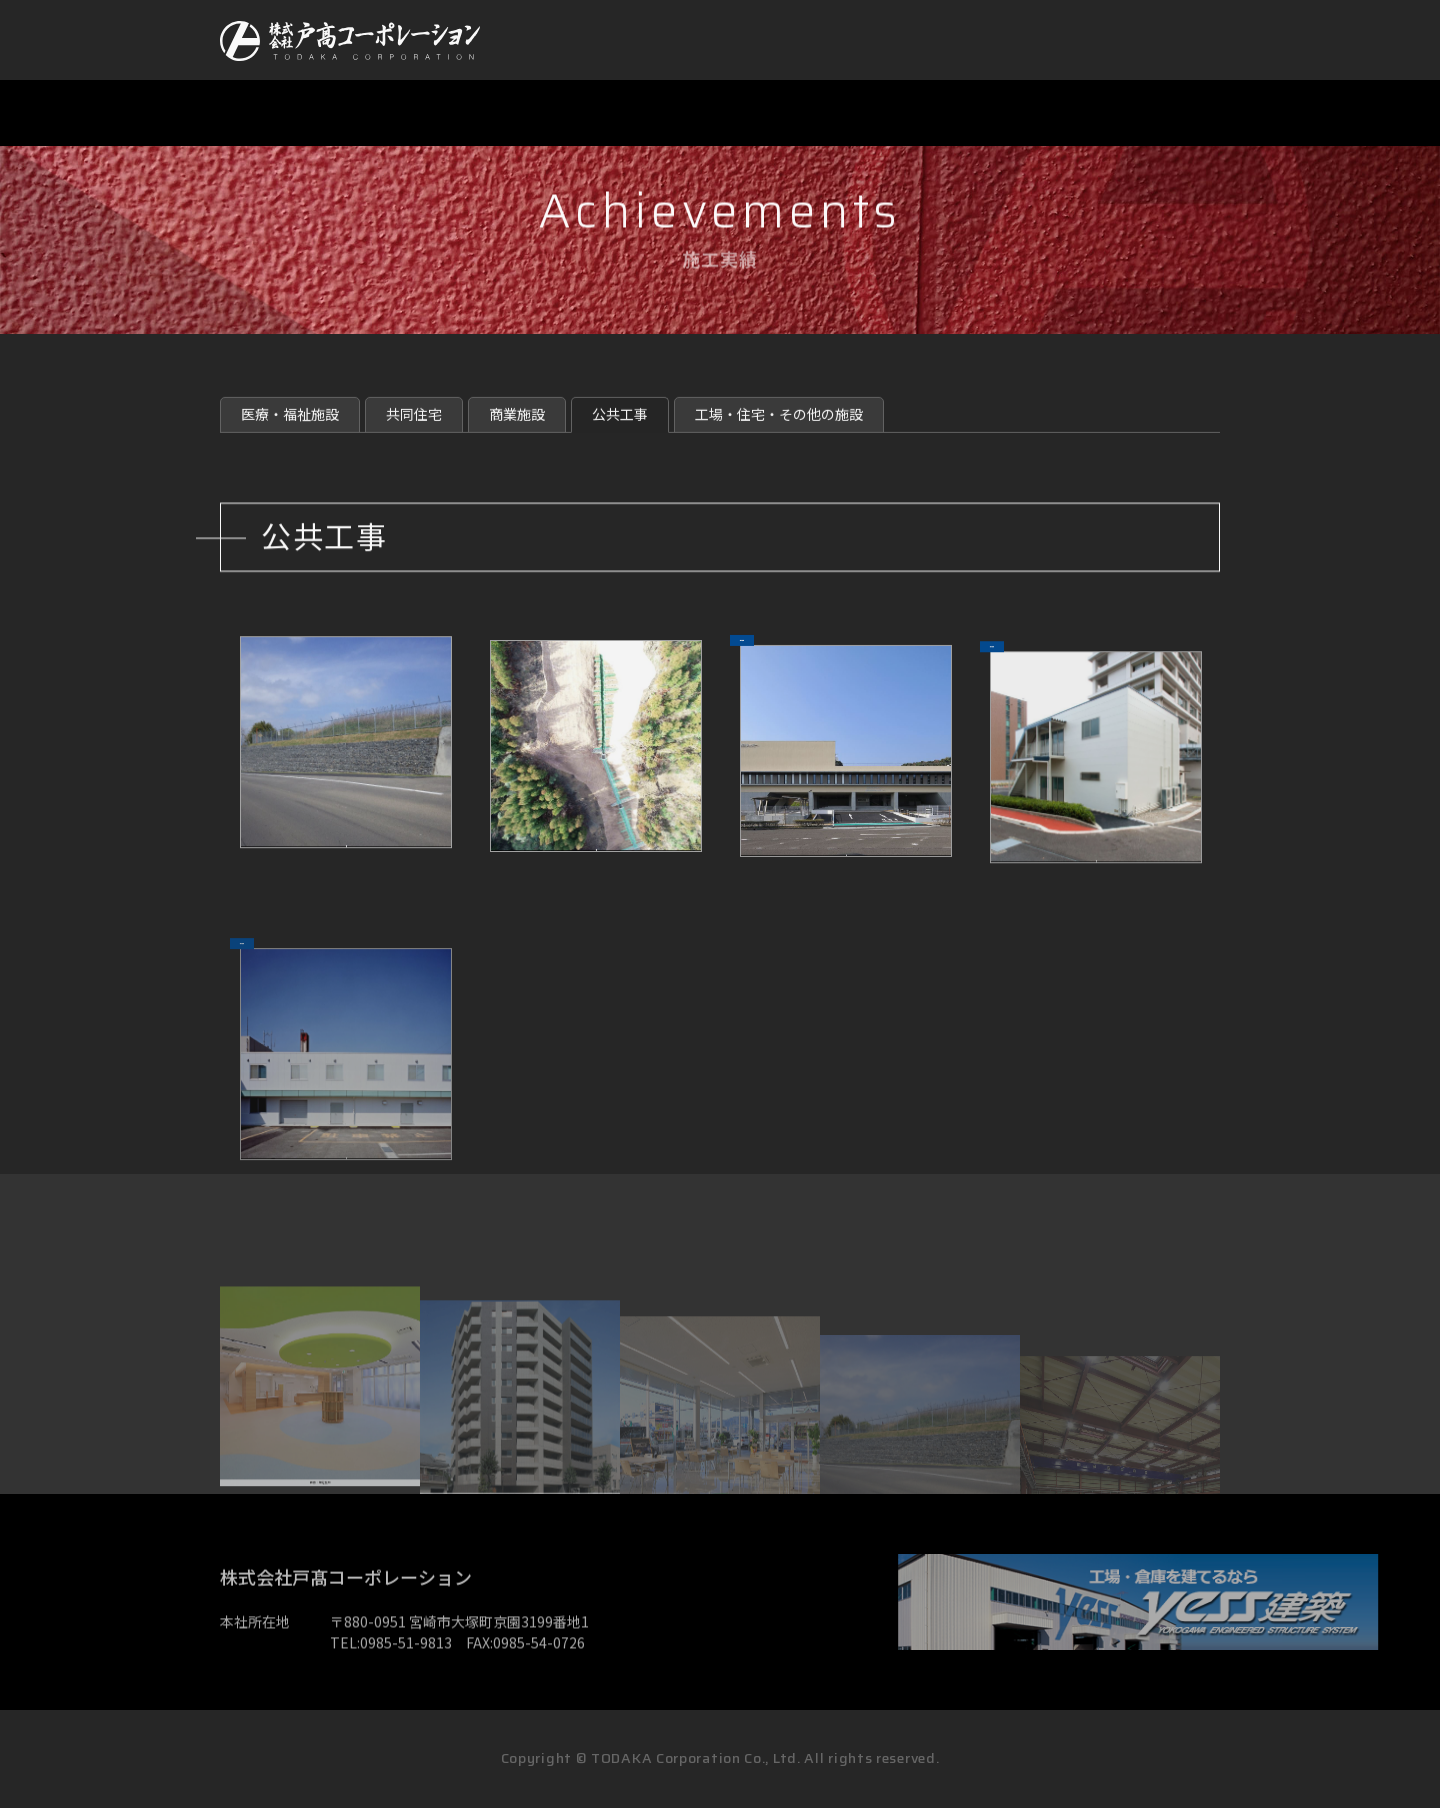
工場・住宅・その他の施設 (779, 440)
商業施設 (517, 440)
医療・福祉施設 (290, 440)
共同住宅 (414, 440)
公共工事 (620, 440)
